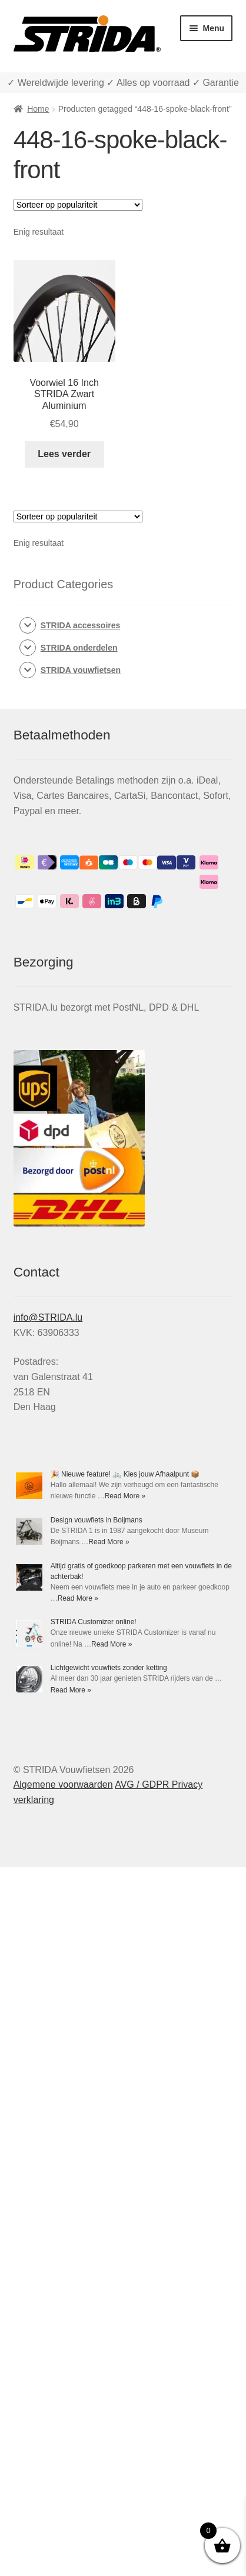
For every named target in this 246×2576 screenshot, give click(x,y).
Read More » (125, 1496)
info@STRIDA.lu (48, 1317)
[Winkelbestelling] (78, 205)
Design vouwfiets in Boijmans (96, 1520)
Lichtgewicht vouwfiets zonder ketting (109, 1668)
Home (38, 109)
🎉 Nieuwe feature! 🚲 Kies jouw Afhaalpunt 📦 (125, 1474)
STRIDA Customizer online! (94, 1622)
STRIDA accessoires (81, 625)
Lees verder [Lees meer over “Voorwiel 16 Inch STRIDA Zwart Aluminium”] (64, 454)
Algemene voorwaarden (63, 1784)
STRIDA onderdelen (79, 647)
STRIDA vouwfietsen (81, 670)
